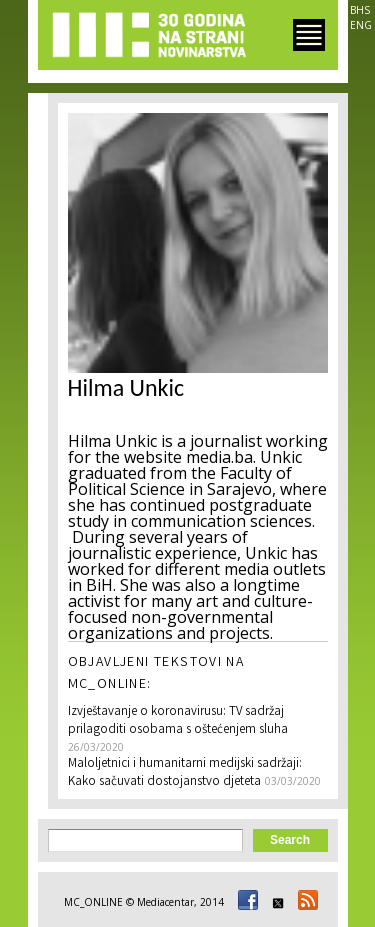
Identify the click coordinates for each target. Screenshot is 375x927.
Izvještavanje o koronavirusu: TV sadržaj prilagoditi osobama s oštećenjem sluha (178, 721)
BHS (360, 10)
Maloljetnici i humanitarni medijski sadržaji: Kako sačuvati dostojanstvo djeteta (185, 773)
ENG (361, 25)
